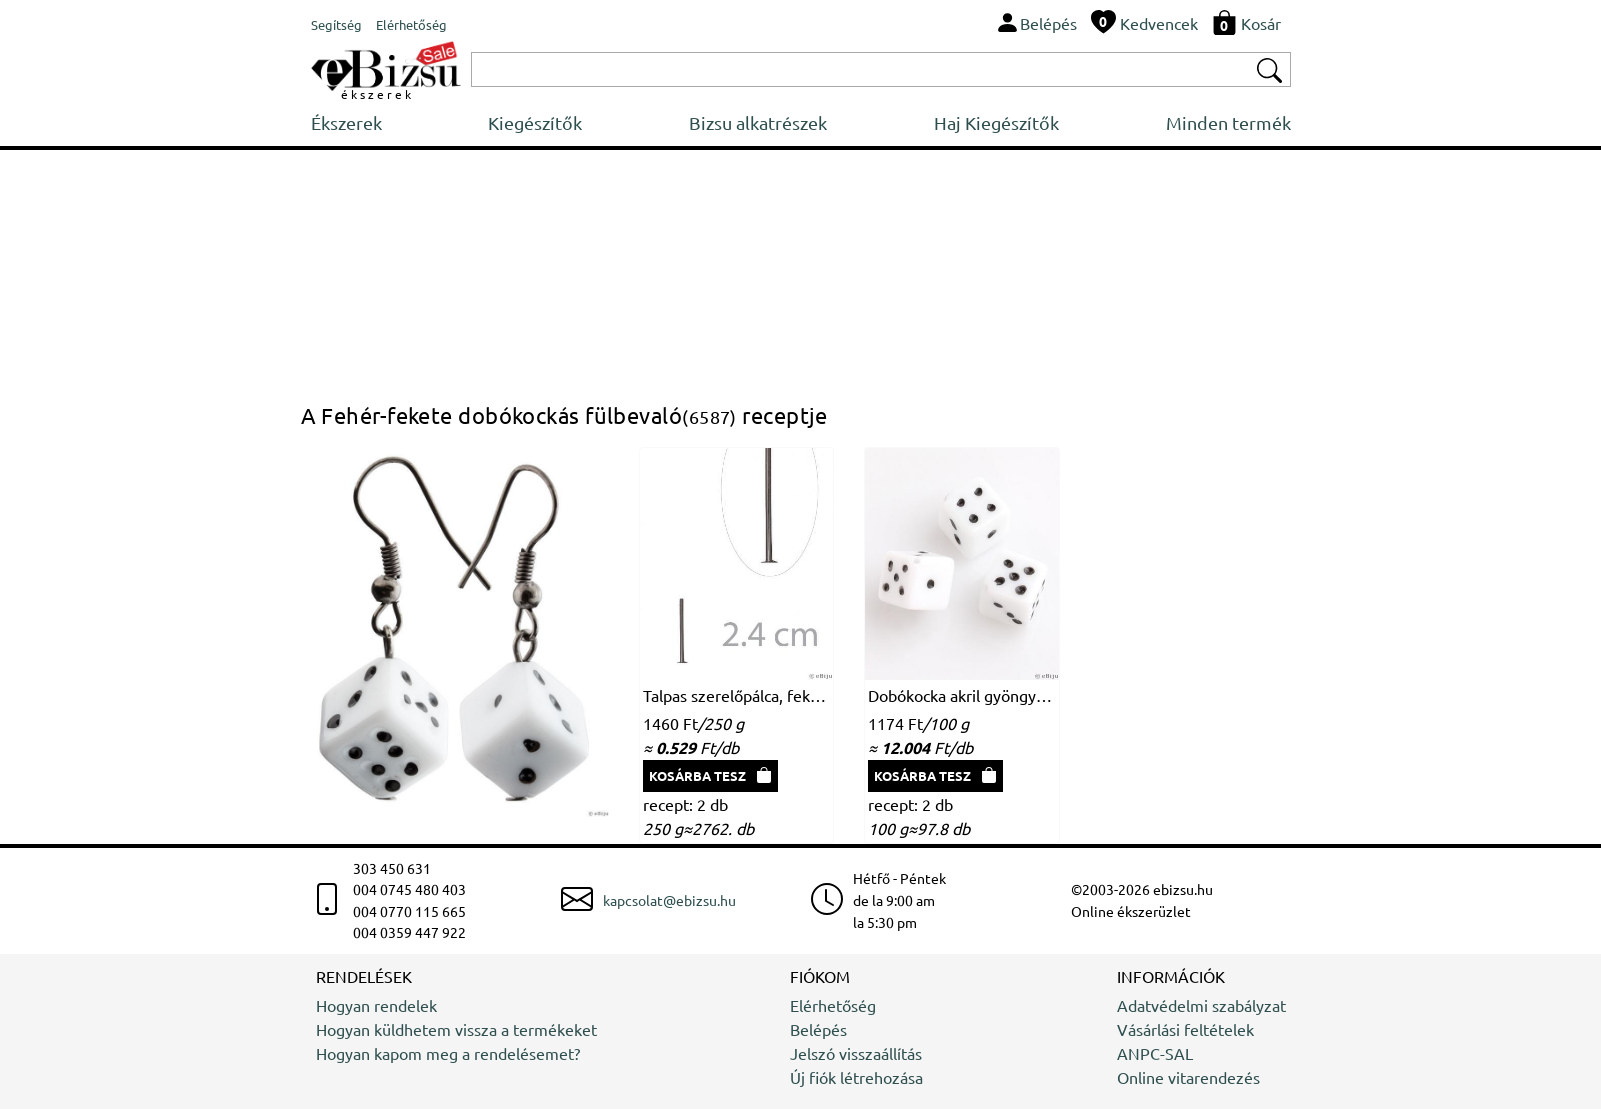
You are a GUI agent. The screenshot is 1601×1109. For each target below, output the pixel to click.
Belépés (818, 1029)
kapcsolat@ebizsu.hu (669, 900)
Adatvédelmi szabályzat (1201, 1005)
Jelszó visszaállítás (856, 1053)
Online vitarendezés (1188, 1077)
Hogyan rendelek (376, 1005)
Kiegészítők (535, 122)
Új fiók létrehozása (856, 1077)
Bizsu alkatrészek (758, 122)
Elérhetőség (833, 1005)
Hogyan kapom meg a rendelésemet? (448, 1053)
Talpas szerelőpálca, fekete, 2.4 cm (737, 695)
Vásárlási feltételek (1185, 1029)
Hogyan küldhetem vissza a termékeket (456, 1029)
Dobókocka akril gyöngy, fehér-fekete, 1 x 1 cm (962, 695)
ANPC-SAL (1155, 1053)
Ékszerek (346, 122)
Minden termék (1228, 122)
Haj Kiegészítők (996, 122)
